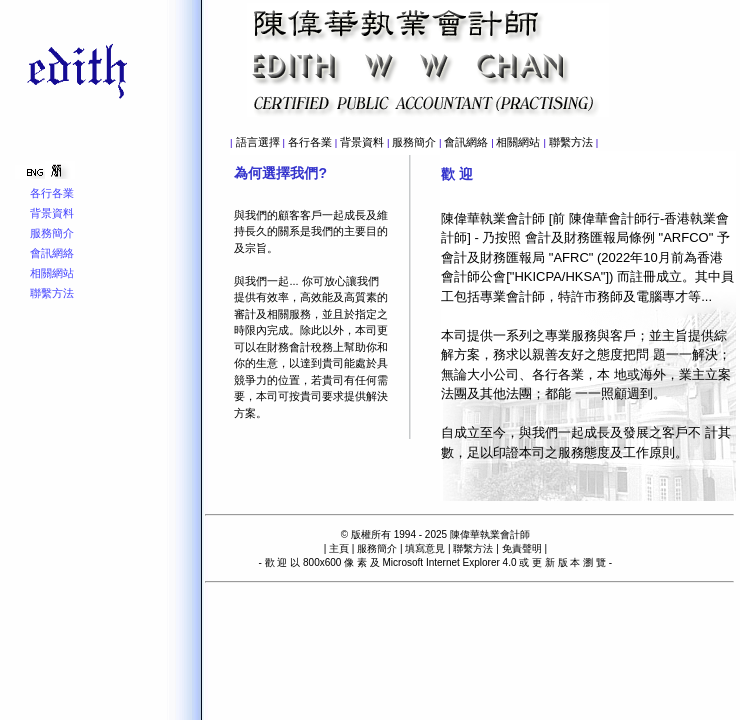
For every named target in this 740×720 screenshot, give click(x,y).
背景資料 (362, 142)
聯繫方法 (571, 142)
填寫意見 (425, 548)
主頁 (339, 548)
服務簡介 (414, 142)
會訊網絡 (466, 142)
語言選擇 (258, 142)
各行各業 (310, 142)
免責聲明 (522, 548)
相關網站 (518, 142)
